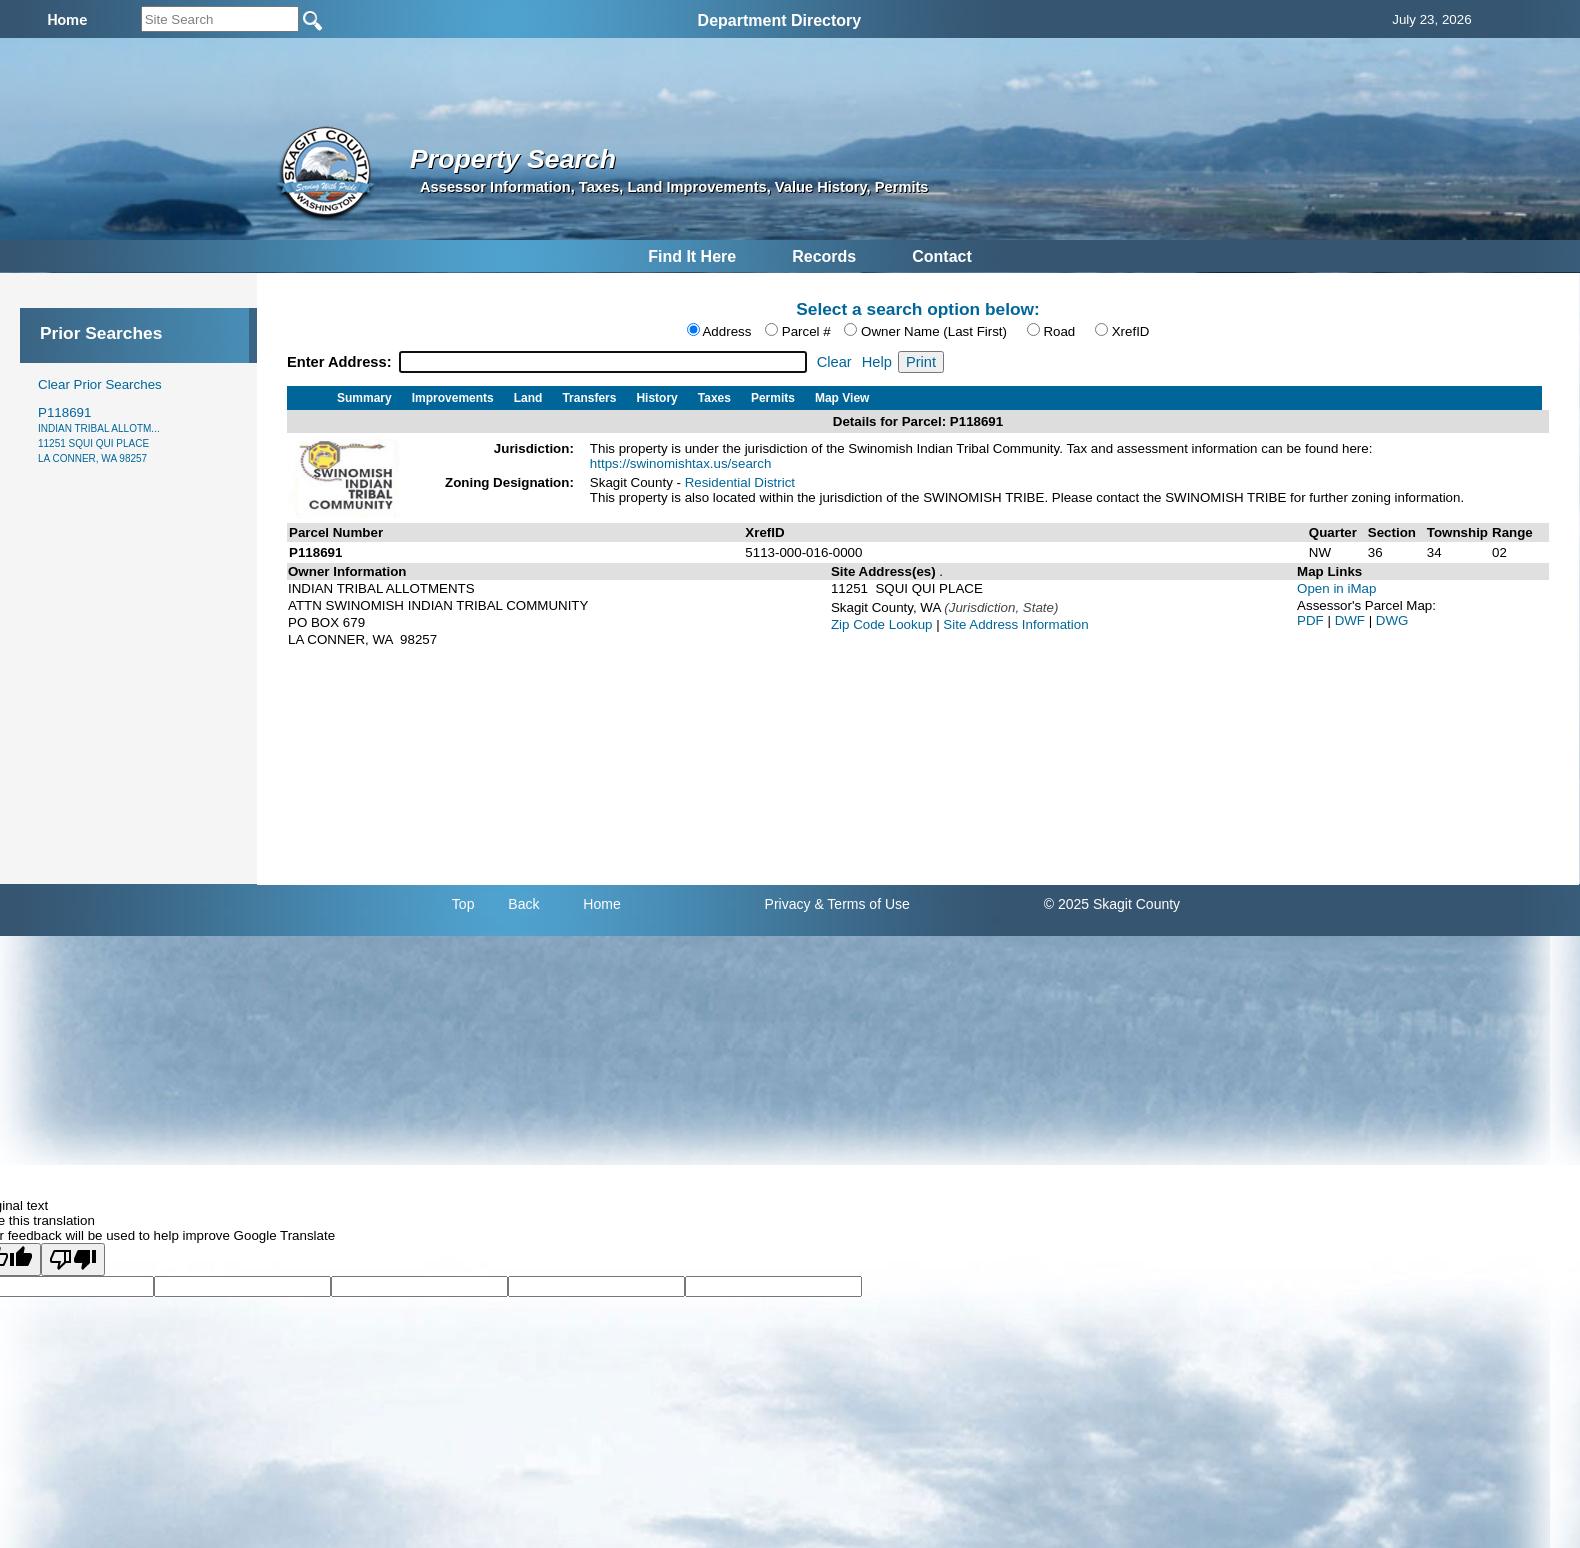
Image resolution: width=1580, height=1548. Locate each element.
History (656, 398)
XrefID (1131, 331)
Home (601, 904)
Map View (842, 398)
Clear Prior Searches (100, 384)
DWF (1352, 620)
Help (877, 362)
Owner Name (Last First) (934, 331)
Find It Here (692, 256)
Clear (834, 362)
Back (523, 904)
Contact (942, 256)
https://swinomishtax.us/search (681, 463)
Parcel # (806, 331)
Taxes (714, 398)
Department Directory (780, 20)
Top (463, 904)
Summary (364, 398)
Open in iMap (1336, 588)
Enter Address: (341, 362)
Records (824, 256)
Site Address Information (1015, 624)
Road (1059, 331)
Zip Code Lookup (882, 624)
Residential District (740, 482)
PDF (1312, 620)
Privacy (788, 904)
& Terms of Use (861, 904)
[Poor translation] (73, 1259)
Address (726, 331)
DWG (1392, 620)
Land (528, 398)
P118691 (99, 434)
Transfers (589, 398)
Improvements (453, 398)
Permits (773, 398)
